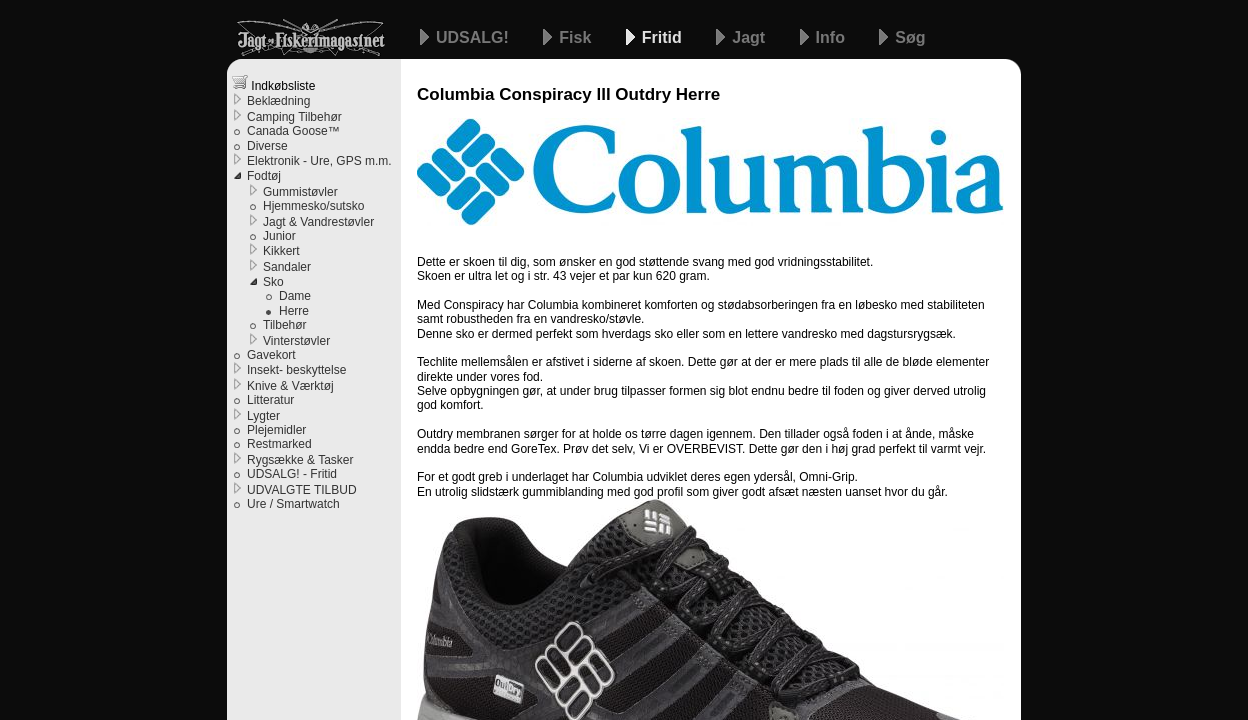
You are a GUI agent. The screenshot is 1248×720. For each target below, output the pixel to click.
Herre (294, 311)
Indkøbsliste (273, 83)
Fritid (664, 37)
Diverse (267, 146)
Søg (910, 37)
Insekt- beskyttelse (296, 370)
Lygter (263, 416)
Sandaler (287, 267)
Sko (273, 282)
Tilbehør (285, 325)
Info (833, 37)
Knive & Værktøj (290, 386)
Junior (279, 236)
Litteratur (270, 400)
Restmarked (279, 444)
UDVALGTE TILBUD (302, 490)
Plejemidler (276, 430)
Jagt (750, 37)
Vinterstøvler (296, 341)
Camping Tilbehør (294, 117)
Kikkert (281, 251)
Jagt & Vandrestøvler (318, 222)
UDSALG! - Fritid (292, 474)
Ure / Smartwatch (293, 504)
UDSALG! (474, 37)
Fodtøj (264, 176)
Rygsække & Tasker (300, 460)
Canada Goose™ (293, 131)
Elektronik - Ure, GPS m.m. (319, 161)
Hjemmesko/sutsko (313, 206)
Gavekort (271, 355)
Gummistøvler (300, 192)
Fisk (577, 37)
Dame (295, 296)
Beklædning (278, 101)
